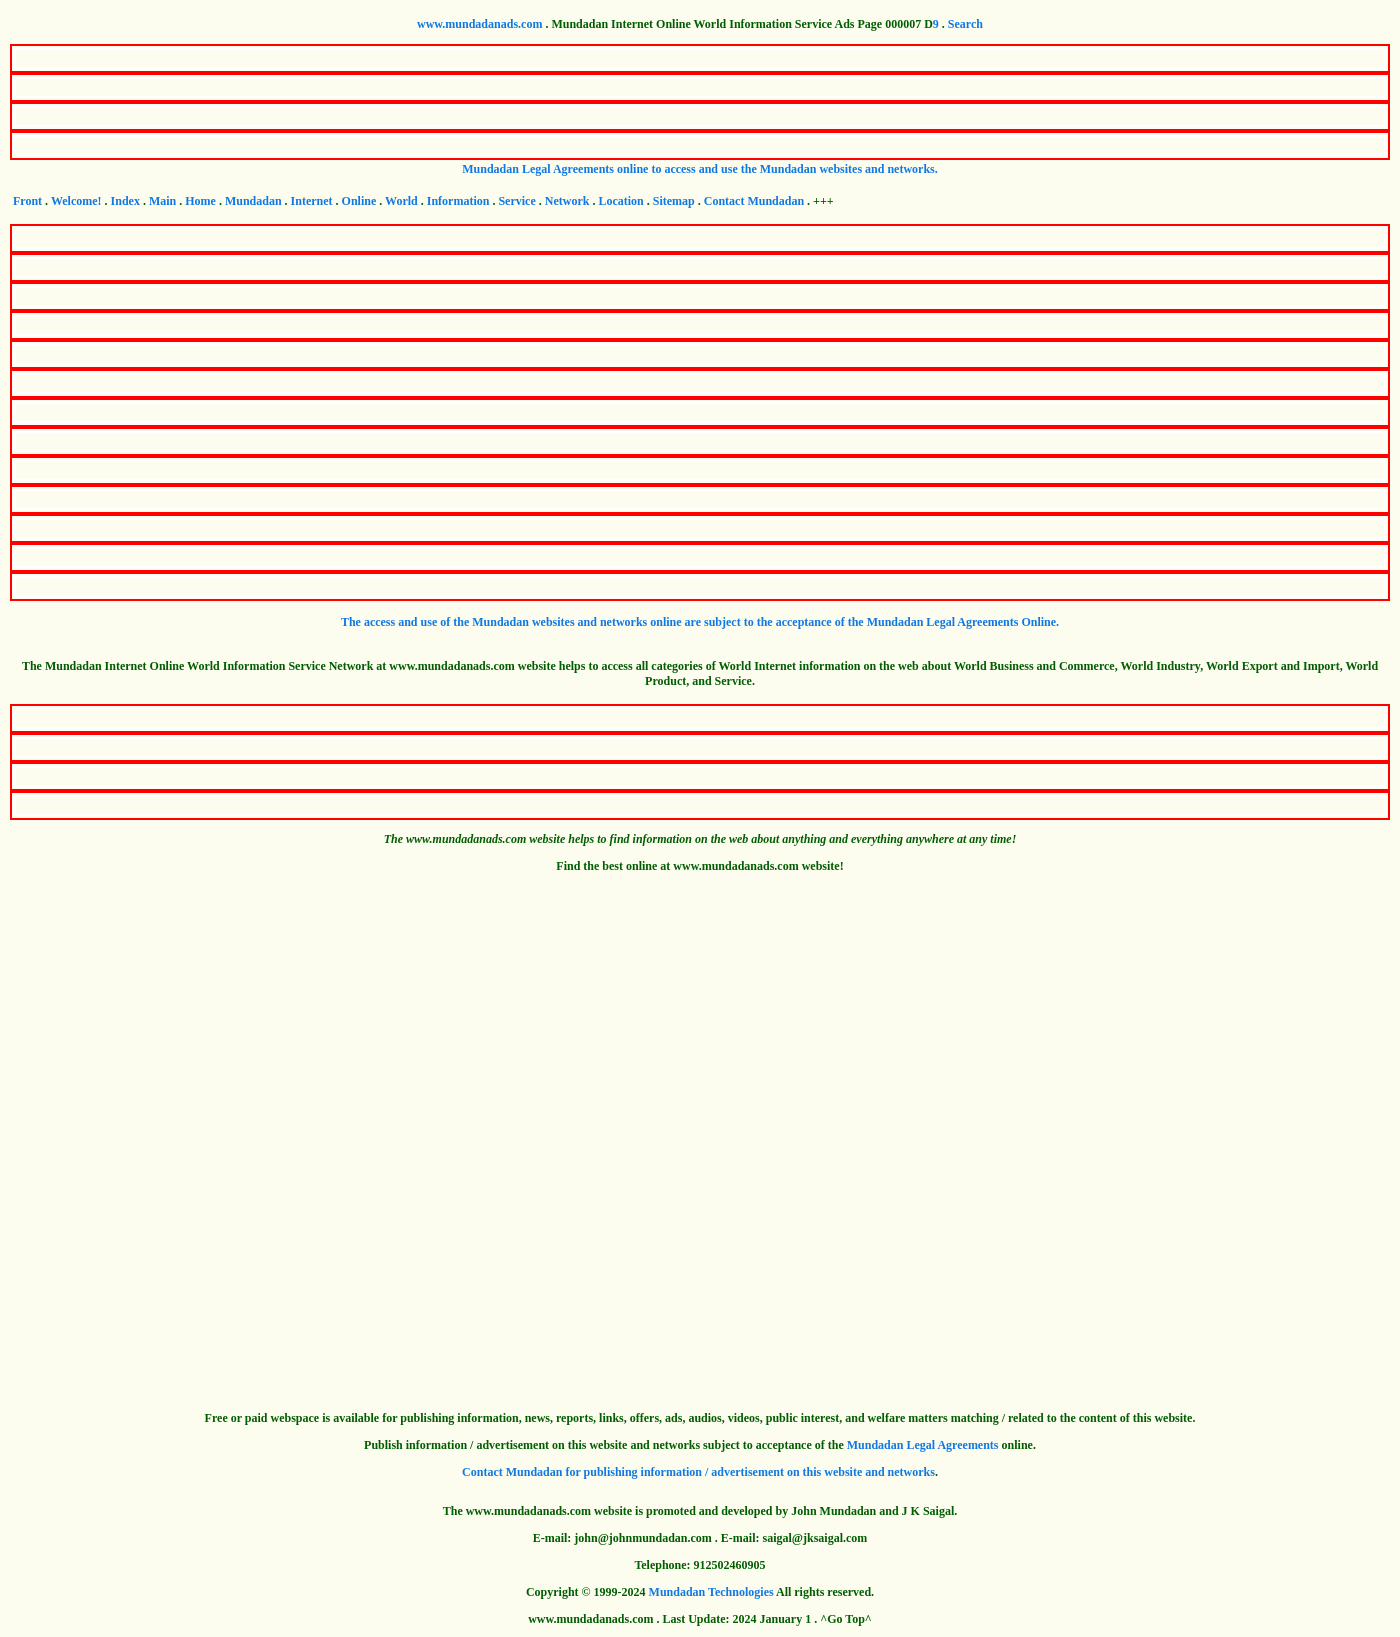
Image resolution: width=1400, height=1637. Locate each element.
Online (359, 201)
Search (965, 24)
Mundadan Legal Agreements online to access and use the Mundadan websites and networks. (700, 169)
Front (27, 201)
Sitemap (674, 201)
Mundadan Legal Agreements (923, 1445)
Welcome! (76, 201)
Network (567, 201)
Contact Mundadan (754, 201)
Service (516, 201)
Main (162, 201)
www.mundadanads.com (479, 24)
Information (458, 201)
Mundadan (253, 201)
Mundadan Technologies (711, 1592)
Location (620, 201)
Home (200, 201)
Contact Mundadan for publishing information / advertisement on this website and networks (698, 1472)
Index (125, 201)
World (401, 201)
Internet (312, 201)
